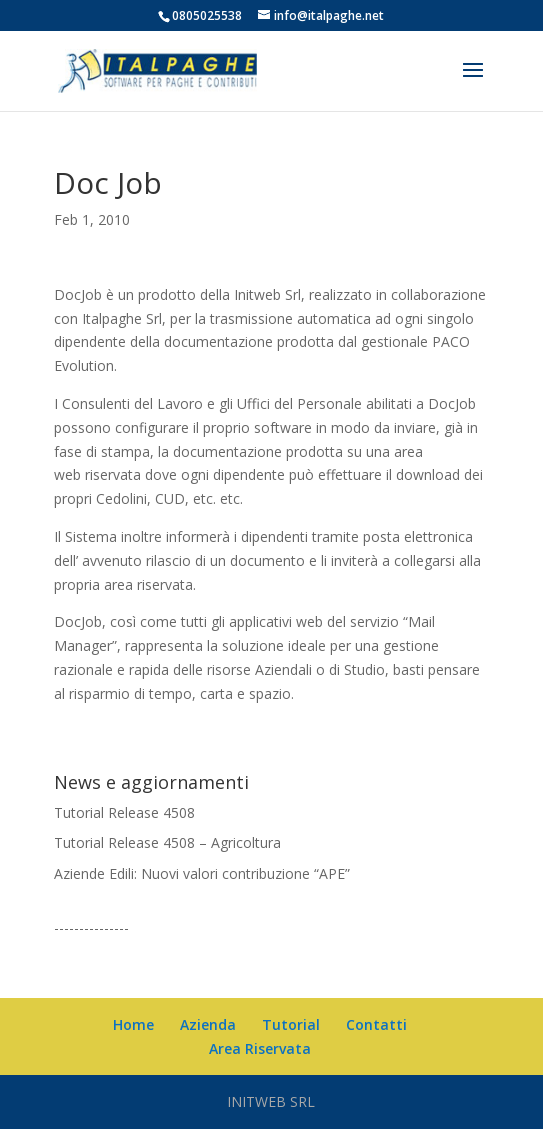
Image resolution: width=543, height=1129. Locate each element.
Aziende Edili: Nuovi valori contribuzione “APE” (202, 873)
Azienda (208, 1024)
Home (133, 1024)
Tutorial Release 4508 (124, 812)
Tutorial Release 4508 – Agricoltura (167, 842)
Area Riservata (260, 1048)
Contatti (376, 1024)
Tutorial (291, 1024)
